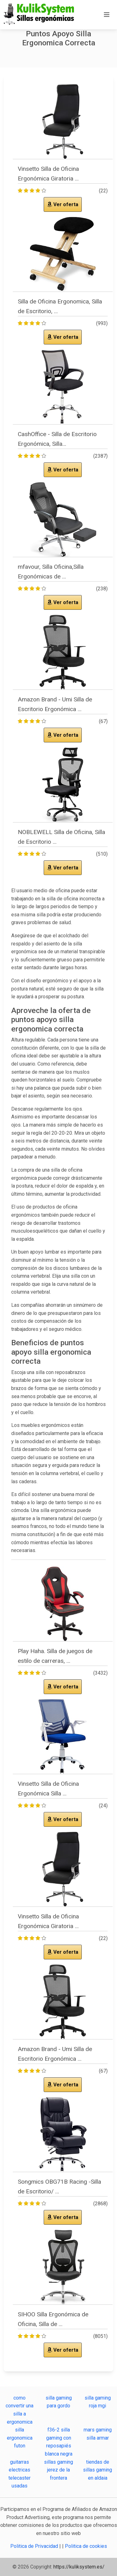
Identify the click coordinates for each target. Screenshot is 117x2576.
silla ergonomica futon (19, 2438)
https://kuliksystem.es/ (79, 2567)
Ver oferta (62, 204)
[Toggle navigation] (106, 14)
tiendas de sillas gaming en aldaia (97, 2470)
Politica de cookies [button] (86, 2546)
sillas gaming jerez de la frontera (58, 2470)
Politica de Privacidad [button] (34, 2546)
